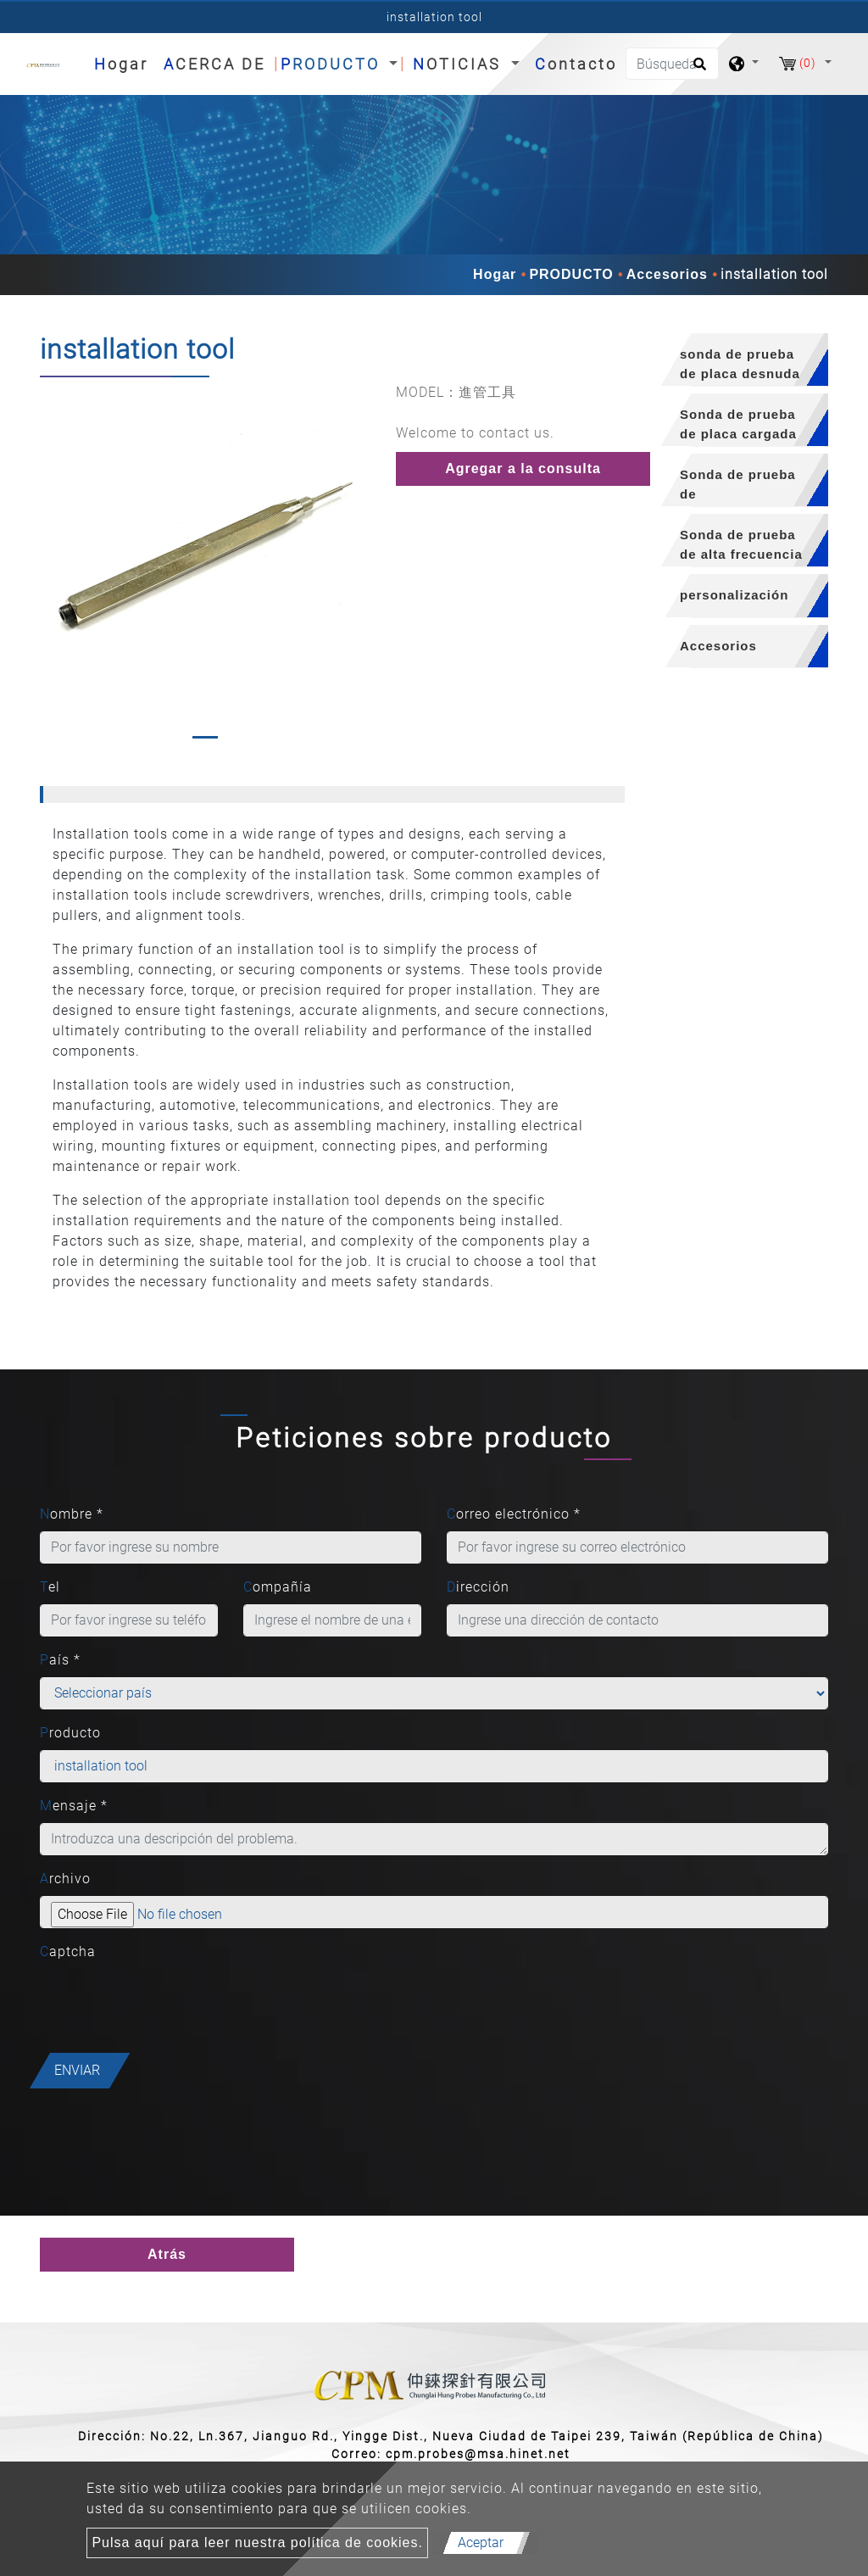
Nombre (71, 1514)
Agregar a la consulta (523, 468)
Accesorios (667, 274)
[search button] (697, 69)
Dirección (478, 1587)
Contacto (576, 64)
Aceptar (481, 2542)
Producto (70, 1733)
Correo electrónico (514, 1514)
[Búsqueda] (672, 63)
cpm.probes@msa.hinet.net (478, 2454)
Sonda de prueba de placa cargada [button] (738, 424)
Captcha (68, 1951)
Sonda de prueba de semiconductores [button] (739, 487)
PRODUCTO (571, 274)
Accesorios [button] (718, 645)
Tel (50, 1587)
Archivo (65, 1879)
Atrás (166, 2254)
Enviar (77, 2070)
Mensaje (74, 1806)
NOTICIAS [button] (460, 64)
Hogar (124, 62)
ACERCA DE (214, 64)
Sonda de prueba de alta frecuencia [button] (741, 544)
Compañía (277, 1587)
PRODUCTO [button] (333, 64)
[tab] (739, 360)
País (60, 1660)
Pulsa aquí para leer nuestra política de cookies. (257, 2542)
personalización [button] (734, 595)
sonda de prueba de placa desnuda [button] (740, 364)
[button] (51, 564)
